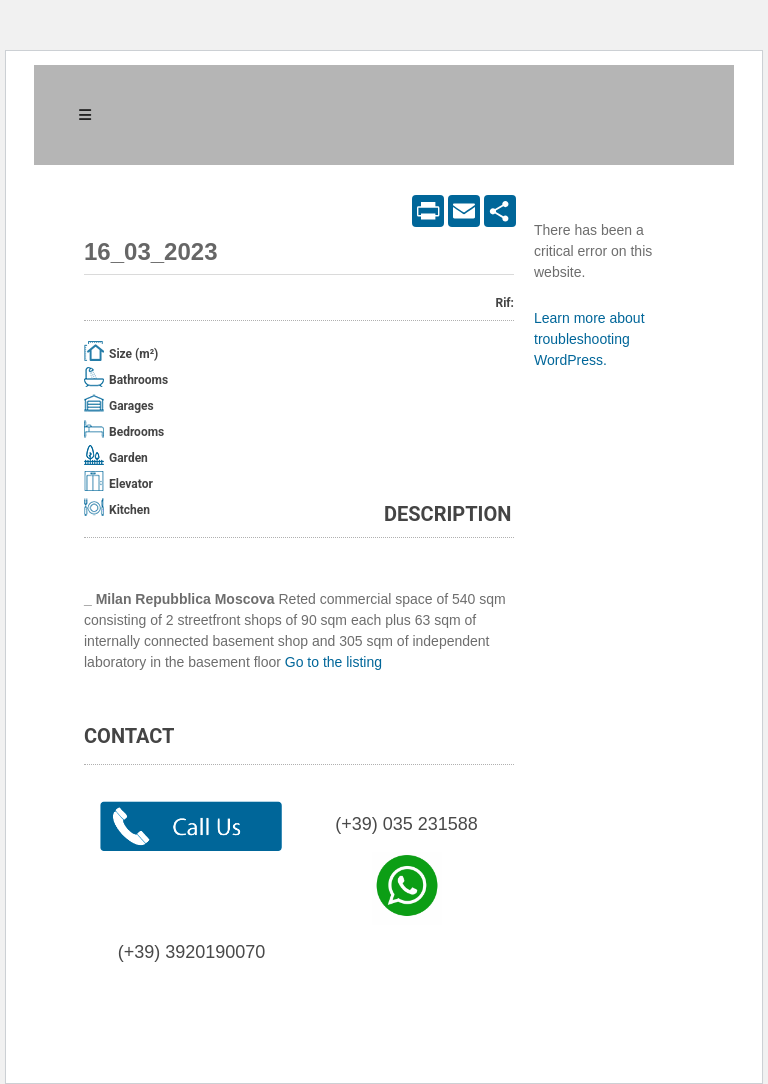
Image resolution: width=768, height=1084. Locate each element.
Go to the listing (333, 662)
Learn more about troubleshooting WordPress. (589, 339)
